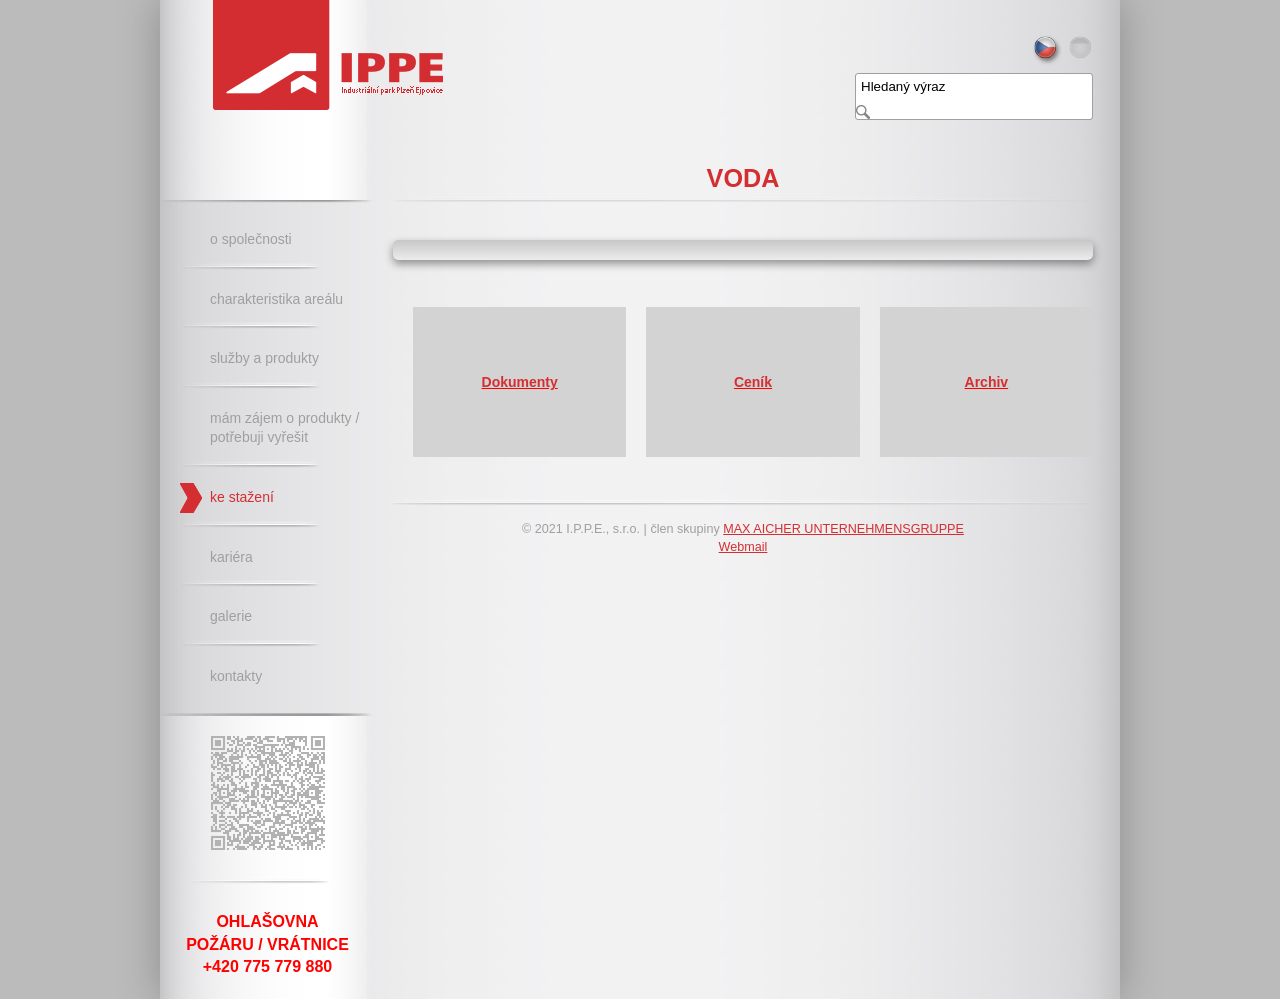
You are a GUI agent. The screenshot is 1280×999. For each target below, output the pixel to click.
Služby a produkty (264, 358)
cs (1047, 50)
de (1082, 50)
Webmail (743, 547)
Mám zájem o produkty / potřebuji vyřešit (284, 428)
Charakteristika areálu (276, 299)
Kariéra (231, 557)
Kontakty (236, 676)
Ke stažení (242, 497)
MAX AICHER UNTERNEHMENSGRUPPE (843, 529)
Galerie (231, 616)
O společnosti (251, 239)
